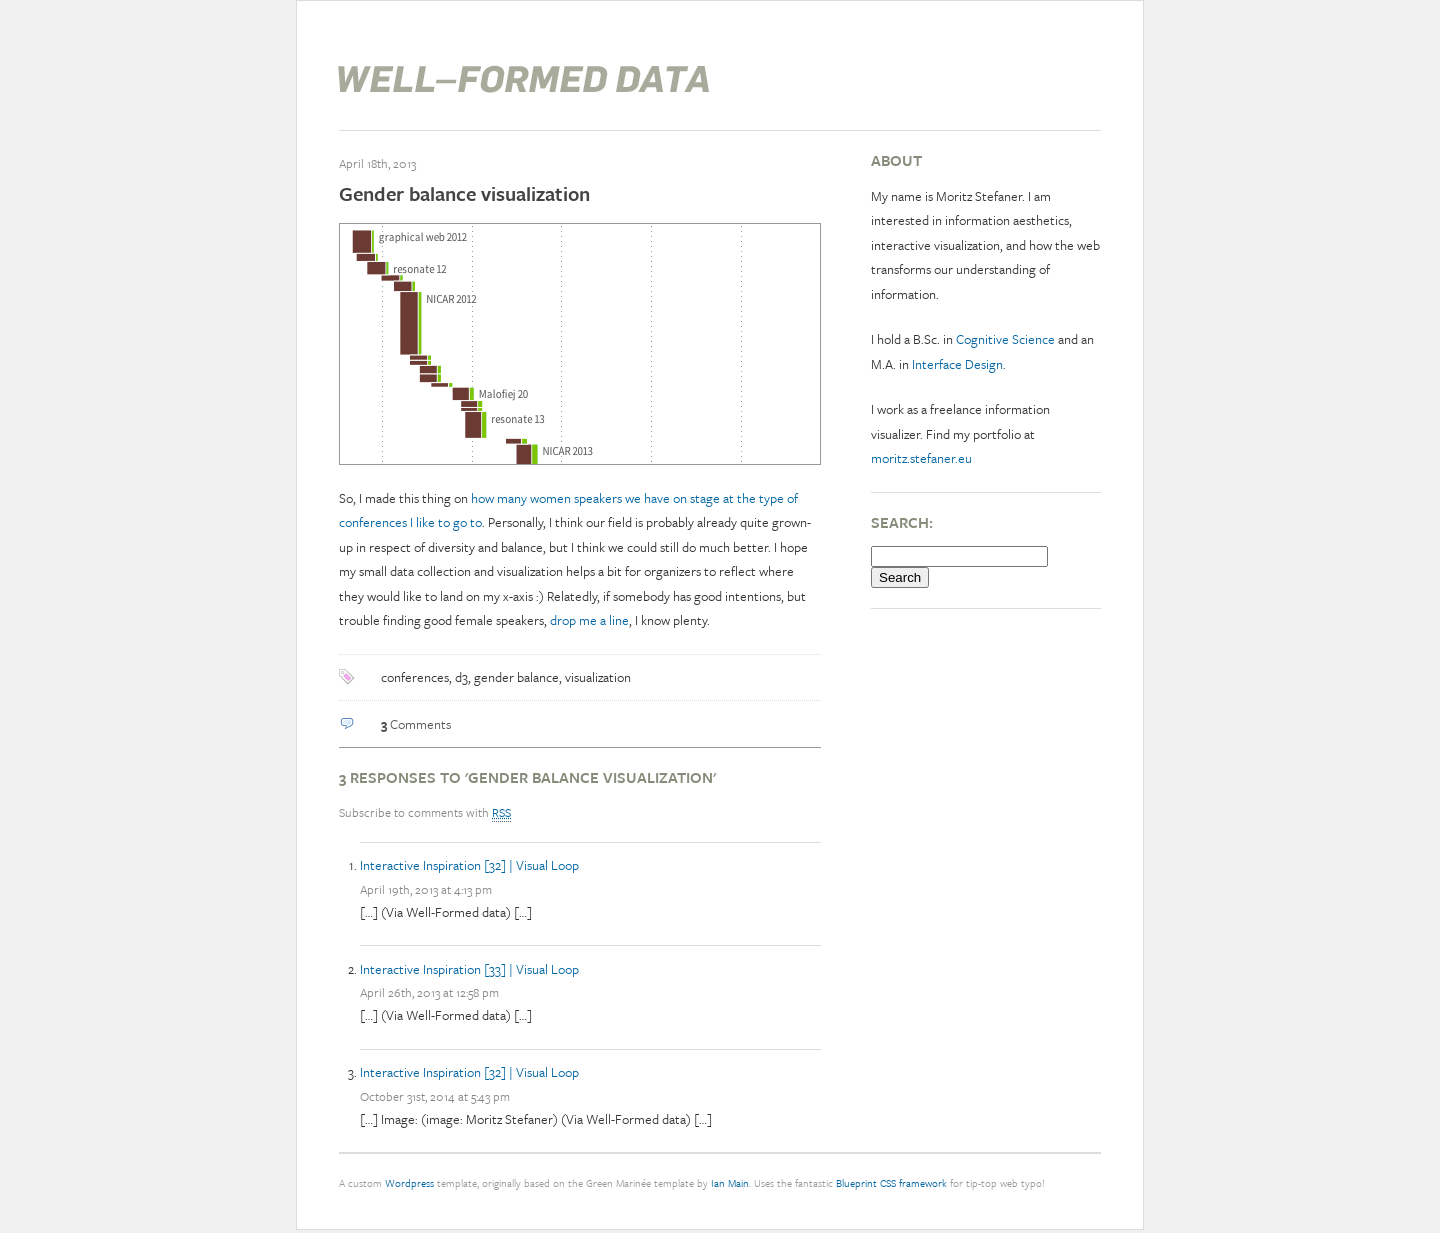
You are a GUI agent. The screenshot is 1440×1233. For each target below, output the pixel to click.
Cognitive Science (1005, 339)
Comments (416, 724)
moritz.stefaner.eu (921, 458)
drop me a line (589, 620)
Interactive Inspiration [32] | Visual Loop (469, 865)
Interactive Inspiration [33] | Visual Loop (469, 969)
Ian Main (730, 1183)
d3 (461, 677)
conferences (415, 677)
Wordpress (409, 1183)
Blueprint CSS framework (891, 1183)
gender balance (516, 677)
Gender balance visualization (464, 193)
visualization (598, 677)
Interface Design (957, 364)
